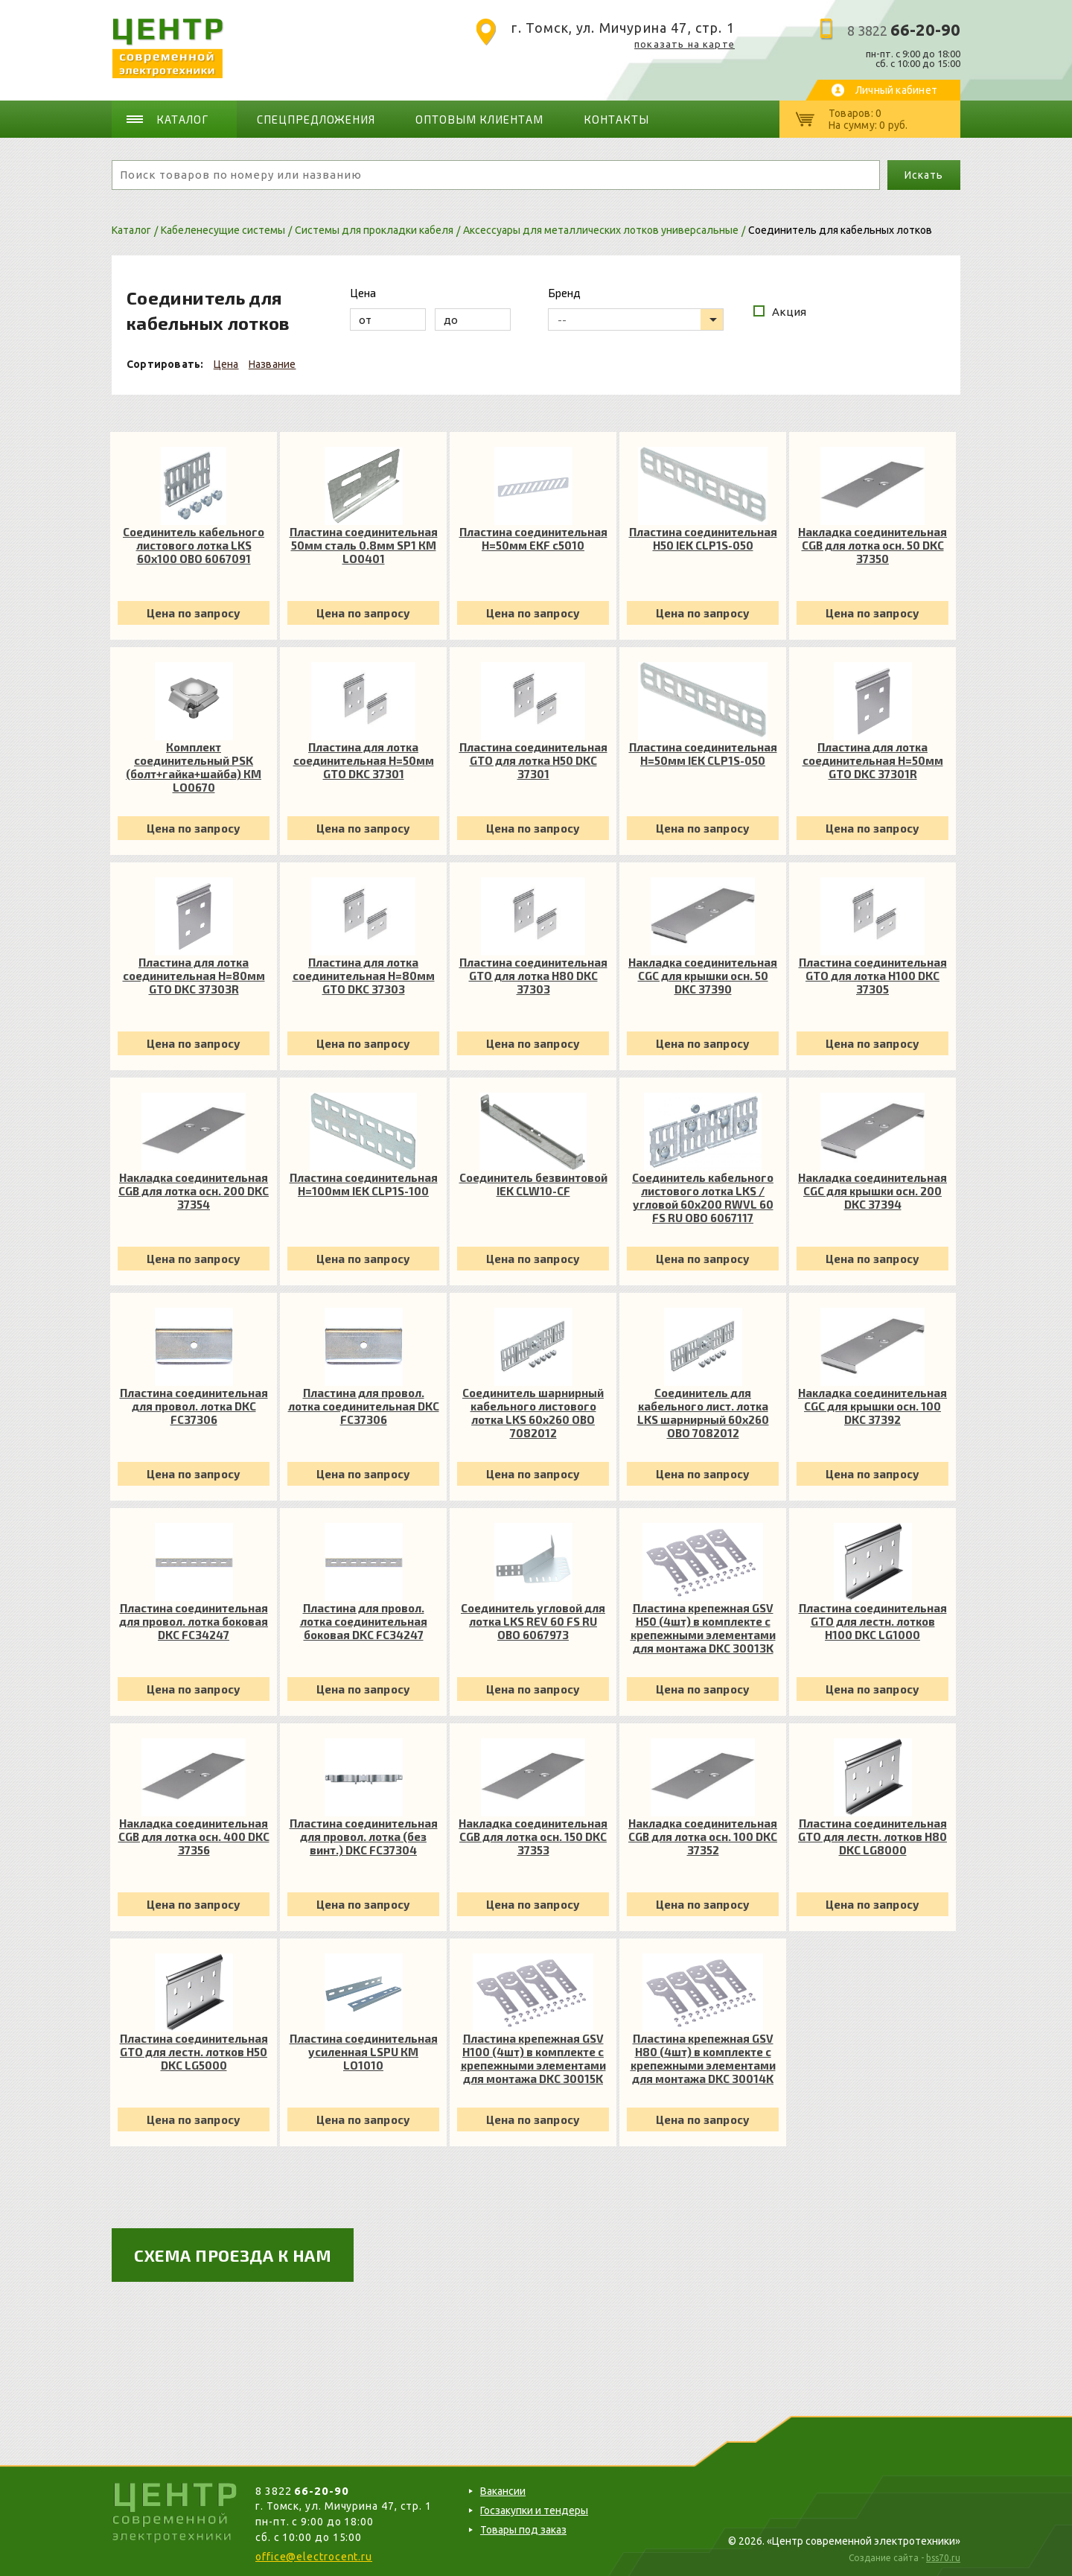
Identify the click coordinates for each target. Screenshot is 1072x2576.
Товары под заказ (523, 2530)
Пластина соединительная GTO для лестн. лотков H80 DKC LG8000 (872, 1836)
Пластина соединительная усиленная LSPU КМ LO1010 (364, 2052)
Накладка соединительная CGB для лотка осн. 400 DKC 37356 (193, 1836)
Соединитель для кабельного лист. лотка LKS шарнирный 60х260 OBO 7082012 (703, 1413)
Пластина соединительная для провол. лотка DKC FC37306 (194, 1406)
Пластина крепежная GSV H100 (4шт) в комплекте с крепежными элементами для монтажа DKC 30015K (533, 2058)
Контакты (616, 119)
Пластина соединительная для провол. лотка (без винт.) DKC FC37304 (364, 1836)
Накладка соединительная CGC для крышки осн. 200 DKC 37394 (872, 1191)
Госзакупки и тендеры (534, 2510)
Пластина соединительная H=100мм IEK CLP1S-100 (364, 1184)
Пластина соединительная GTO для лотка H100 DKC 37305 (873, 975)
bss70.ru (943, 2558)
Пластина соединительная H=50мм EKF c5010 (533, 538)
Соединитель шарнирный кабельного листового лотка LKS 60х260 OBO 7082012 (533, 1413)
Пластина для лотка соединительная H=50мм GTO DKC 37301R (873, 760)
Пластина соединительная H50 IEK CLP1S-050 (703, 538)
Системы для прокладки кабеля (374, 230)
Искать (923, 175)
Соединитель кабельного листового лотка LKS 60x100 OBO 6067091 (193, 545)
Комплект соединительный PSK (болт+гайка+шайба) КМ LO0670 (193, 767)
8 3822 (903, 30)
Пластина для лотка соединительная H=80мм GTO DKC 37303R (194, 975)
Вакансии (503, 2491)
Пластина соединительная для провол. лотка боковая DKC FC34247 (193, 1621)
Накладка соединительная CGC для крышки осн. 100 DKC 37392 (872, 1406)
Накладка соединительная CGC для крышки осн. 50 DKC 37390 (702, 975)
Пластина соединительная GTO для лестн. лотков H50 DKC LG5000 (194, 2052)
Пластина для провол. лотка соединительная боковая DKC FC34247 (363, 1621)
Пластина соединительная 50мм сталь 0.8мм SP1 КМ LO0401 (364, 545)
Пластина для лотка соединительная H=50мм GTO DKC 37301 (363, 760)
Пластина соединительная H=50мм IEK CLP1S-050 (703, 753)
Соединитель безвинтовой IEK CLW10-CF (533, 1184)
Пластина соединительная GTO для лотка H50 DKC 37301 (533, 760)
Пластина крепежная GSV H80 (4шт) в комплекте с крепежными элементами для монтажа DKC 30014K (703, 2058)
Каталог (182, 119)
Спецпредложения (316, 119)
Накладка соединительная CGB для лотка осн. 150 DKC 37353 (533, 1836)
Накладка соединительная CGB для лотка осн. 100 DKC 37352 (702, 1836)
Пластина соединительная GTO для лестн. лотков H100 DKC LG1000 (873, 1621)
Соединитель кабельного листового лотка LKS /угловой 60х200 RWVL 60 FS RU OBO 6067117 (702, 1197)
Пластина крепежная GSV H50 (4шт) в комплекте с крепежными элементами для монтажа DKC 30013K (703, 1628)
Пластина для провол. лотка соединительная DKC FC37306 (363, 1406)
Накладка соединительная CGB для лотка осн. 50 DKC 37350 (872, 545)
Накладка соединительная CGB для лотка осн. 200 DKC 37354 (193, 1191)
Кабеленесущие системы (223, 230)
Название (272, 364)
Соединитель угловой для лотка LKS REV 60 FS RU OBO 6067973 (533, 1621)
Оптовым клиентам (479, 119)
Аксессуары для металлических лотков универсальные (600, 230)
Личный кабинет (896, 90)
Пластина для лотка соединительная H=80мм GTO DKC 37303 (364, 975)
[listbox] (636, 319)
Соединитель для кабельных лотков (840, 230)
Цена (226, 364)
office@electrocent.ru (313, 2557)
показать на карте (684, 44)
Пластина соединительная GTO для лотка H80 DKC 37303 (533, 975)
